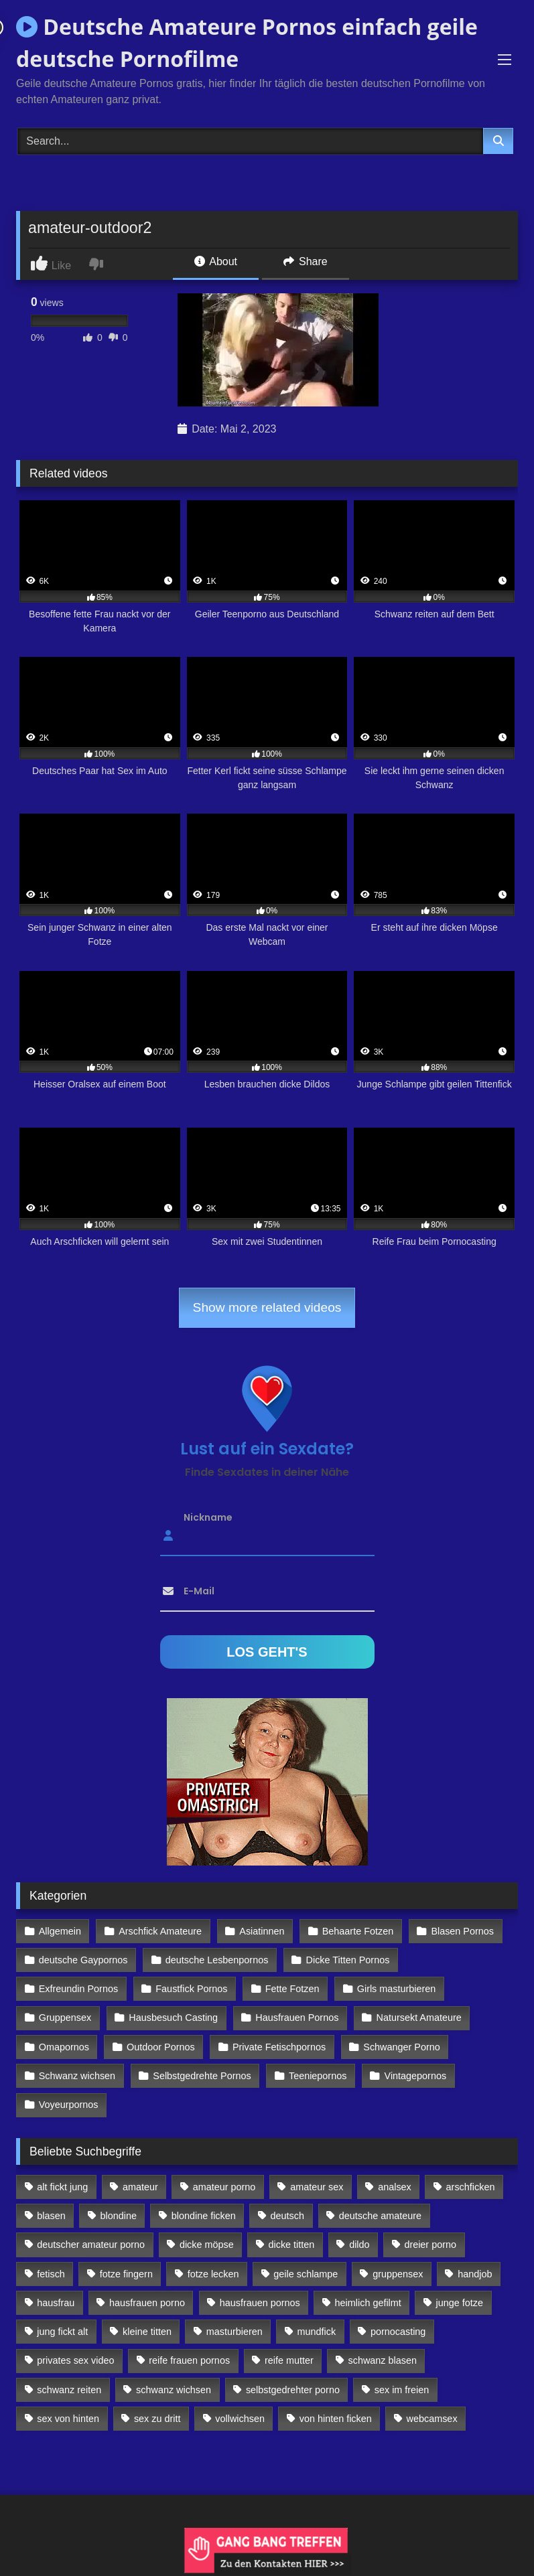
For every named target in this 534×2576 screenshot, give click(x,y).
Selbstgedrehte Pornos (202, 2075)
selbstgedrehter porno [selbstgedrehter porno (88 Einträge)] (293, 2389)
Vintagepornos (416, 2075)
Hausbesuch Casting (173, 2017)
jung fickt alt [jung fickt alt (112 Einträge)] (62, 2331)
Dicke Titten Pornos (348, 1960)
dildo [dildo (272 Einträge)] (359, 2244)
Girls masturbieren (396, 1988)
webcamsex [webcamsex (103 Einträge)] (432, 2418)
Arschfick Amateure (160, 1931)
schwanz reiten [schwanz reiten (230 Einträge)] (69, 2389)
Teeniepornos (317, 2075)
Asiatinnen (261, 1931)
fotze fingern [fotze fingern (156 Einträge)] (126, 2274)
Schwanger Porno (401, 2047)
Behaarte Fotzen (357, 1931)
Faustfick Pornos (191, 1988)
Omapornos (64, 2047)
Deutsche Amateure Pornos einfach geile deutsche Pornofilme (247, 42)
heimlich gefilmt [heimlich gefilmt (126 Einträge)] (368, 2302)
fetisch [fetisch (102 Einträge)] (51, 2274)
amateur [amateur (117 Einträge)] (140, 2187)
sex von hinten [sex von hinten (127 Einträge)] (68, 2418)
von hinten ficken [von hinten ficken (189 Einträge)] (335, 2418)
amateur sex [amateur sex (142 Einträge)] (316, 2187)
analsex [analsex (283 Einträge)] (394, 2187)
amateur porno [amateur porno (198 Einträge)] (224, 2187)
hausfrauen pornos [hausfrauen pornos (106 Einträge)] (260, 2302)
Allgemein (60, 1931)
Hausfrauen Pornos (296, 2017)
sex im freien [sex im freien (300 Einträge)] (402, 2389)
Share (305, 261)
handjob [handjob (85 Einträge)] (475, 2274)
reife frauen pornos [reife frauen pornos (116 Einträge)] (189, 2360)
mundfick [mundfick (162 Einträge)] (316, 2331)
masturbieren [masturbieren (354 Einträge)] (234, 2331)
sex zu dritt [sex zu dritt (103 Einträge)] (157, 2418)
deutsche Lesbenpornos (217, 1960)
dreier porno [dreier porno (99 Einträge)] (430, 2244)
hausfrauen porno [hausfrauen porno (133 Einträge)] (147, 2302)
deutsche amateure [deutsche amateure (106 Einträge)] (380, 2215)
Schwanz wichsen (77, 2075)
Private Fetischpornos (279, 2047)
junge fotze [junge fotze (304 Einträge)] (459, 2302)
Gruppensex (65, 2017)
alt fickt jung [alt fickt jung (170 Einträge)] (62, 2187)
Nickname (208, 1517)
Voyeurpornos (68, 2104)
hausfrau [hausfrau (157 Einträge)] (55, 2302)
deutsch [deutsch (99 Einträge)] (287, 2215)
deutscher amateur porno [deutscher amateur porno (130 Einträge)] (91, 2244)
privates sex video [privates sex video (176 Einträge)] (75, 2360)
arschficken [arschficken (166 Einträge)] (470, 2187)
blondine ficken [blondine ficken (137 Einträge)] (204, 2215)
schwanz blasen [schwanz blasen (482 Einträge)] (382, 2360)
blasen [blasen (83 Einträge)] (51, 2215)
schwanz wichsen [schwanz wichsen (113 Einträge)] (173, 2389)
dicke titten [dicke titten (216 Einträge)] (292, 2244)
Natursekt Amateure (419, 2017)
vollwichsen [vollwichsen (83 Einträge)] (240, 2418)
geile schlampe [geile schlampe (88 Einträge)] (305, 2274)
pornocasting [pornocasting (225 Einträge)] (398, 2331)
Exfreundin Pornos (78, 1988)
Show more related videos (267, 1307)
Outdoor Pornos (161, 2047)
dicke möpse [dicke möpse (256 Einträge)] (207, 2244)
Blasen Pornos (462, 1931)
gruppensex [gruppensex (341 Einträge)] (398, 2274)
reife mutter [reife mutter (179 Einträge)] (289, 2360)
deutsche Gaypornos (83, 1960)
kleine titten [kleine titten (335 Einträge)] (147, 2331)
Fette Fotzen (292, 1988)
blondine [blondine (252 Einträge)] (119, 2215)
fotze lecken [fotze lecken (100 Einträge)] (213, 2274)
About (215, 261)
